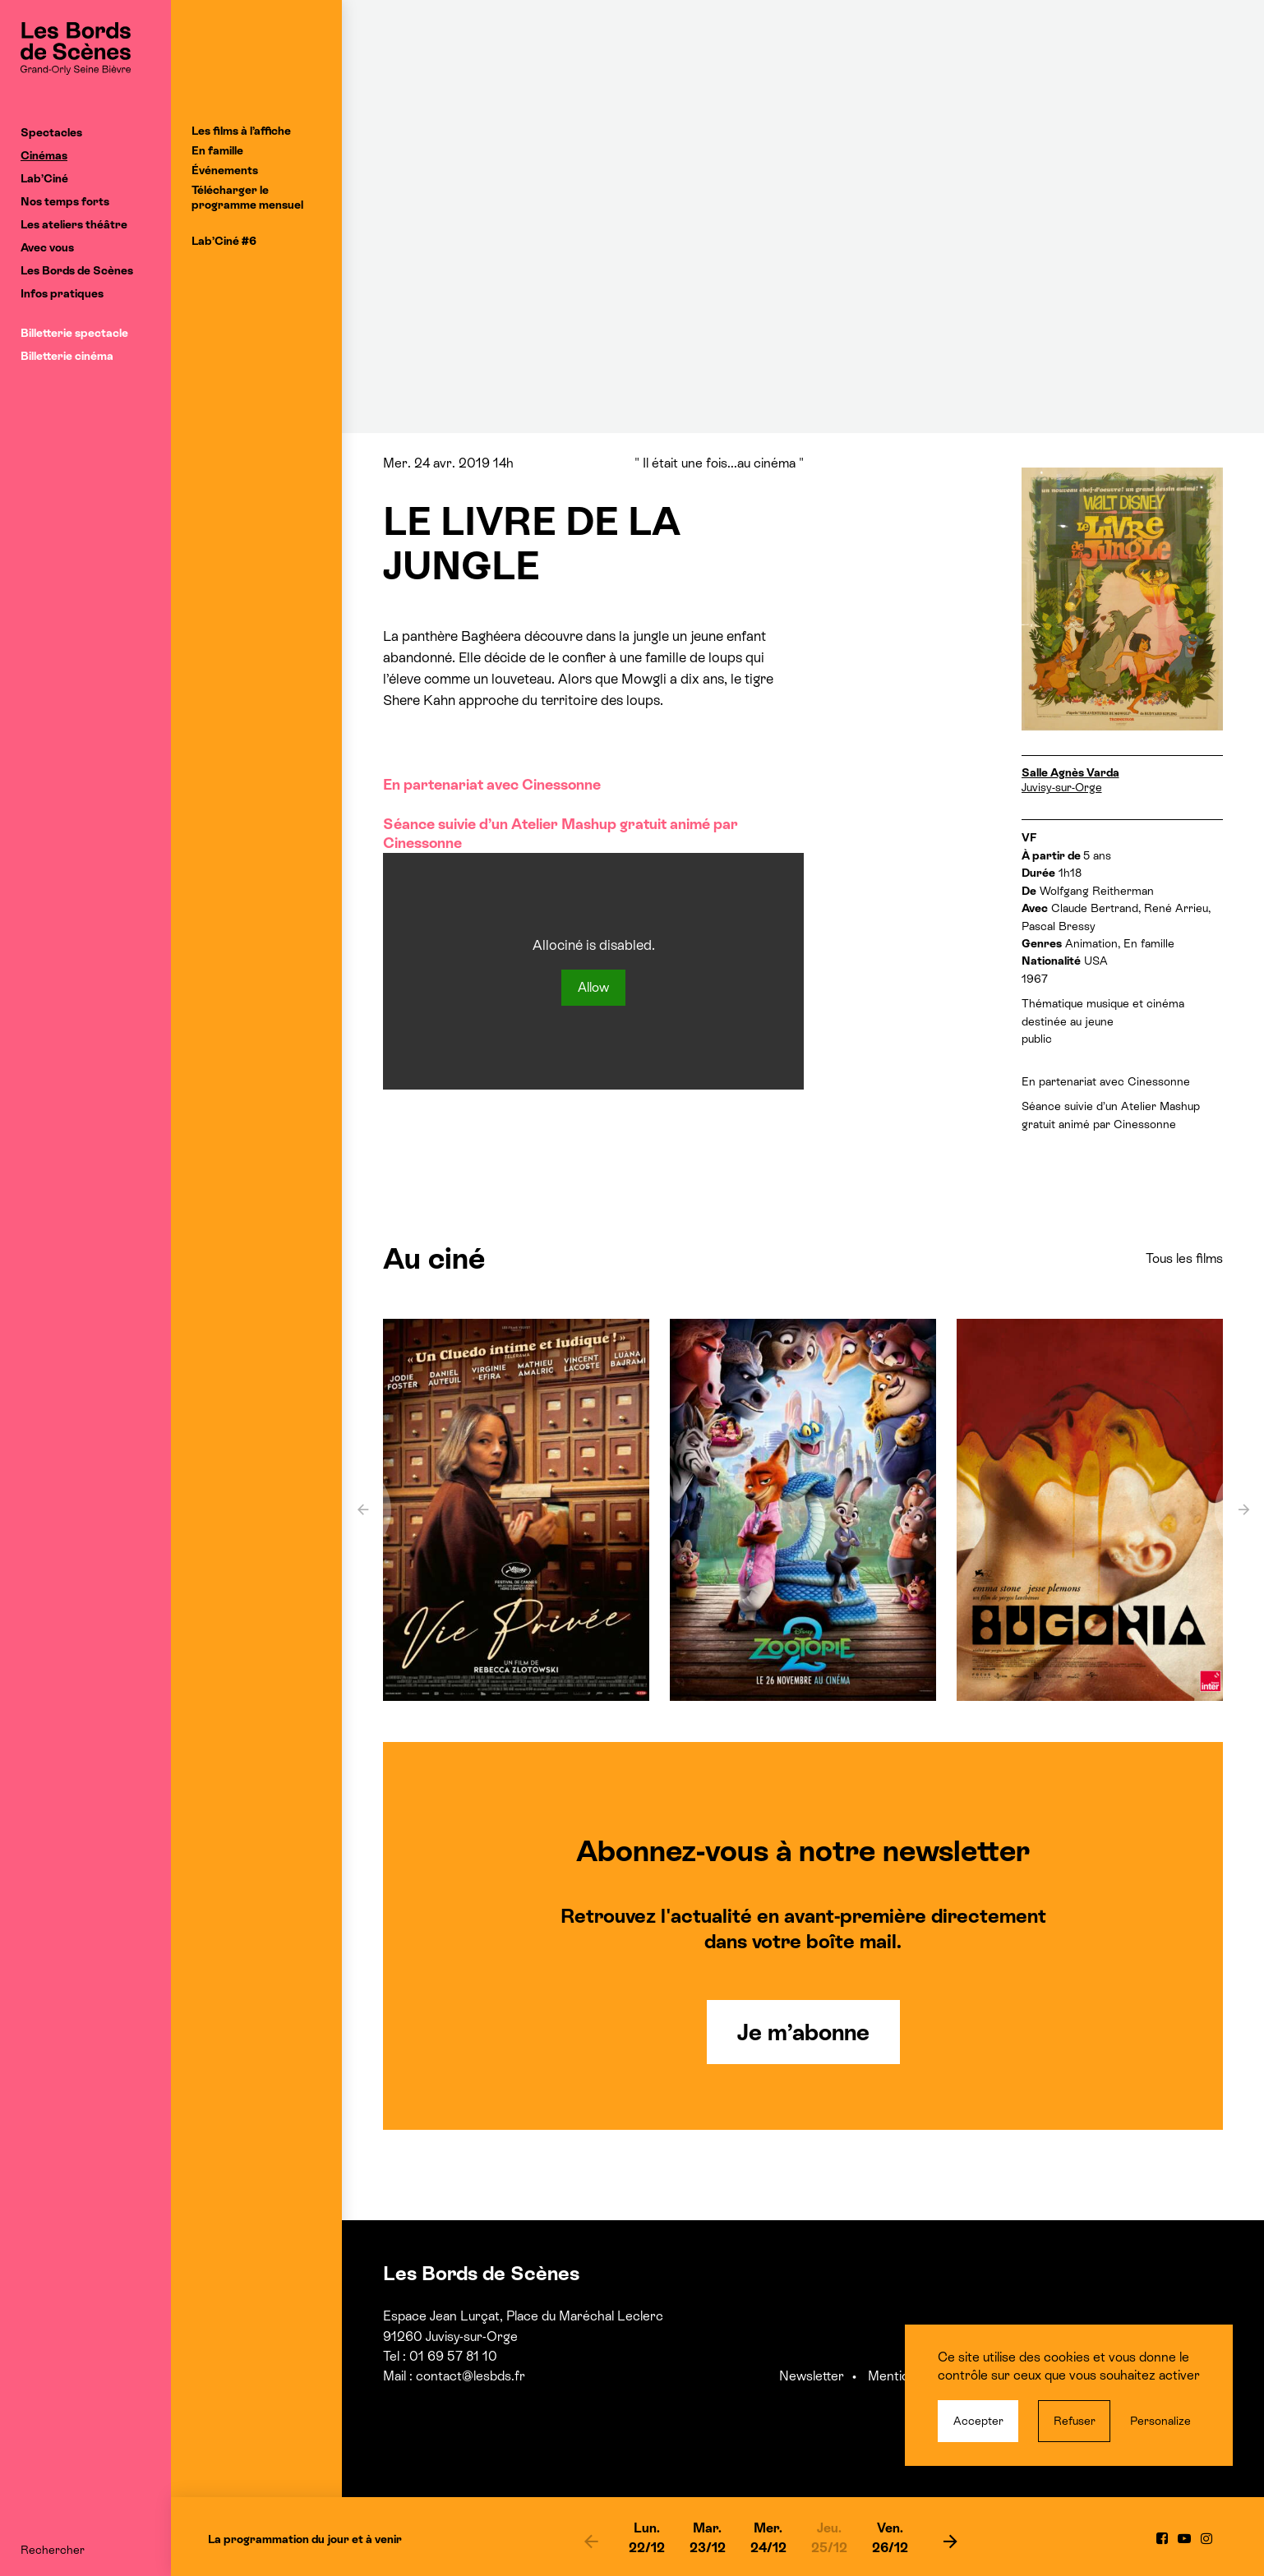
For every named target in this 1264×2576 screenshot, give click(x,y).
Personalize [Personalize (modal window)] (1160, 2420)
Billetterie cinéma (67, 355)
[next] (950, 2541)
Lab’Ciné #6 (223, 240)
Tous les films (1184, 1258)
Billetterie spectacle (74, 332)
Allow (593, 987)
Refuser (1075, 2420)
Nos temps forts (65, 201)
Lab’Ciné (44, 178)
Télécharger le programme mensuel (247, 197)
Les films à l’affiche (241, 130)
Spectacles (51, 132)
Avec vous (47, 247)
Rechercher (53, 2549)
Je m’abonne (803, 2032)
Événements (224, 170)
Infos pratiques (62, 293)
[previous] (591, 2541)
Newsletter (811, 2376)
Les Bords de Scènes (77, 270)
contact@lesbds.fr (470, 2376)
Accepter (978, 2420)
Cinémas (44, 155)
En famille (217, 150)
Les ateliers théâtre (74, 224)
